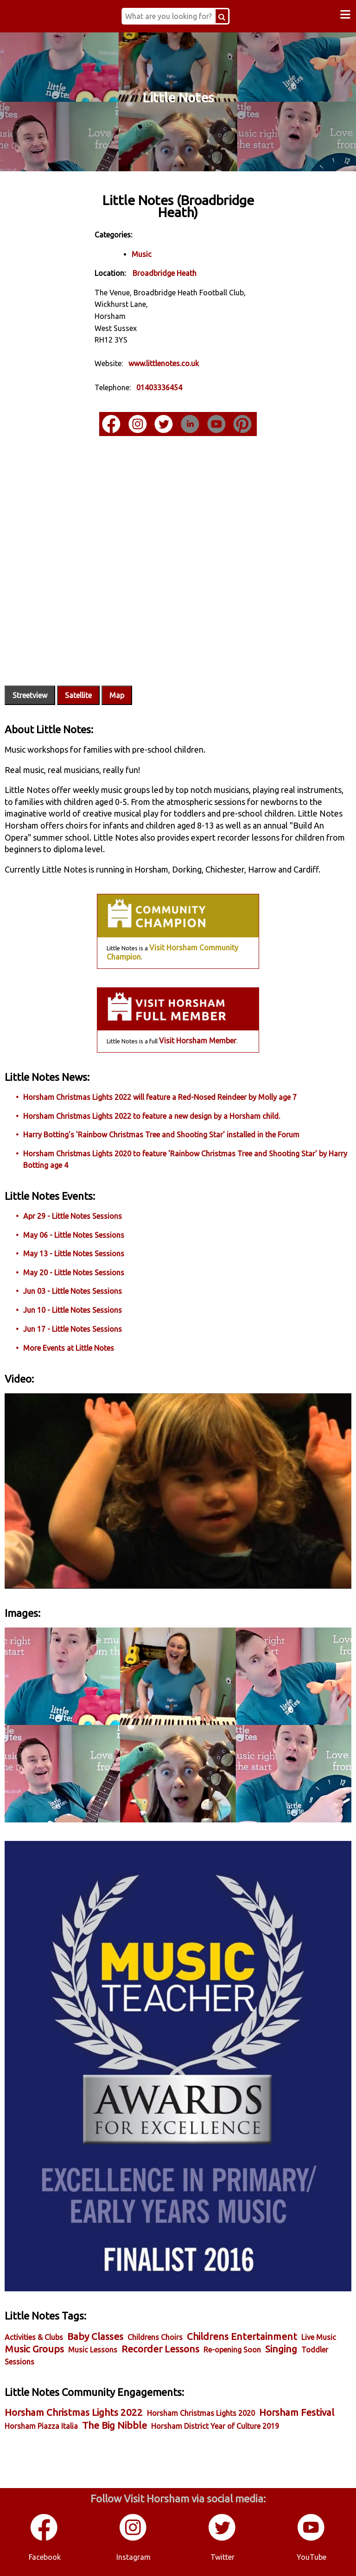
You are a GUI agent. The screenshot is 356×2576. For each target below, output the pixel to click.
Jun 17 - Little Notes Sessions (72, 1329)
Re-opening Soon (232, 2349)
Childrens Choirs (155, 2337)
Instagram (133, 2557)
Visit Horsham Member (197, 1040)
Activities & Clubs (34, 2337)
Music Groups (34, 2349)
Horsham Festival (296, 2412)
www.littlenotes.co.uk (163, 363)
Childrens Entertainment (242, 2336)
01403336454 (159, 387)
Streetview (30, 695)
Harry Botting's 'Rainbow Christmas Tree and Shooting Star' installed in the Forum (161, 1134)
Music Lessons (92, 2349)
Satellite (78, 695)
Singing (281, 2349)
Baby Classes (95, 2336)
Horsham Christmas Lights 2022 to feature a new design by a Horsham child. (151, 1116)
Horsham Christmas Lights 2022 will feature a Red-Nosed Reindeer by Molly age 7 (160, 1097)
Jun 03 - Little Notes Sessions (72, 1291)
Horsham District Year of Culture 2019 (215, 2426)
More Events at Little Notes (68, 1348)
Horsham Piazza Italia (41, 2426)
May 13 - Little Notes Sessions (73, 1253)
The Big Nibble (114, 2425)
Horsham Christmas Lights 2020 (201, 2413)
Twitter (222, 2557)
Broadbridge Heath (165, 273)
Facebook (45, 2557)
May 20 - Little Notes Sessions (73, 1272)
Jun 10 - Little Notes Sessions (72, 1310)
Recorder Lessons (160, 2349)
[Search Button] (221, 16)
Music (142, 254)
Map (116, 695)
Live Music (318, 2337)
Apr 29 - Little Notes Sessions (72, 1216)
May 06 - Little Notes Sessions (73, 1235)
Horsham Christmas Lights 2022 (74, 2412)
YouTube (311, 2557)
